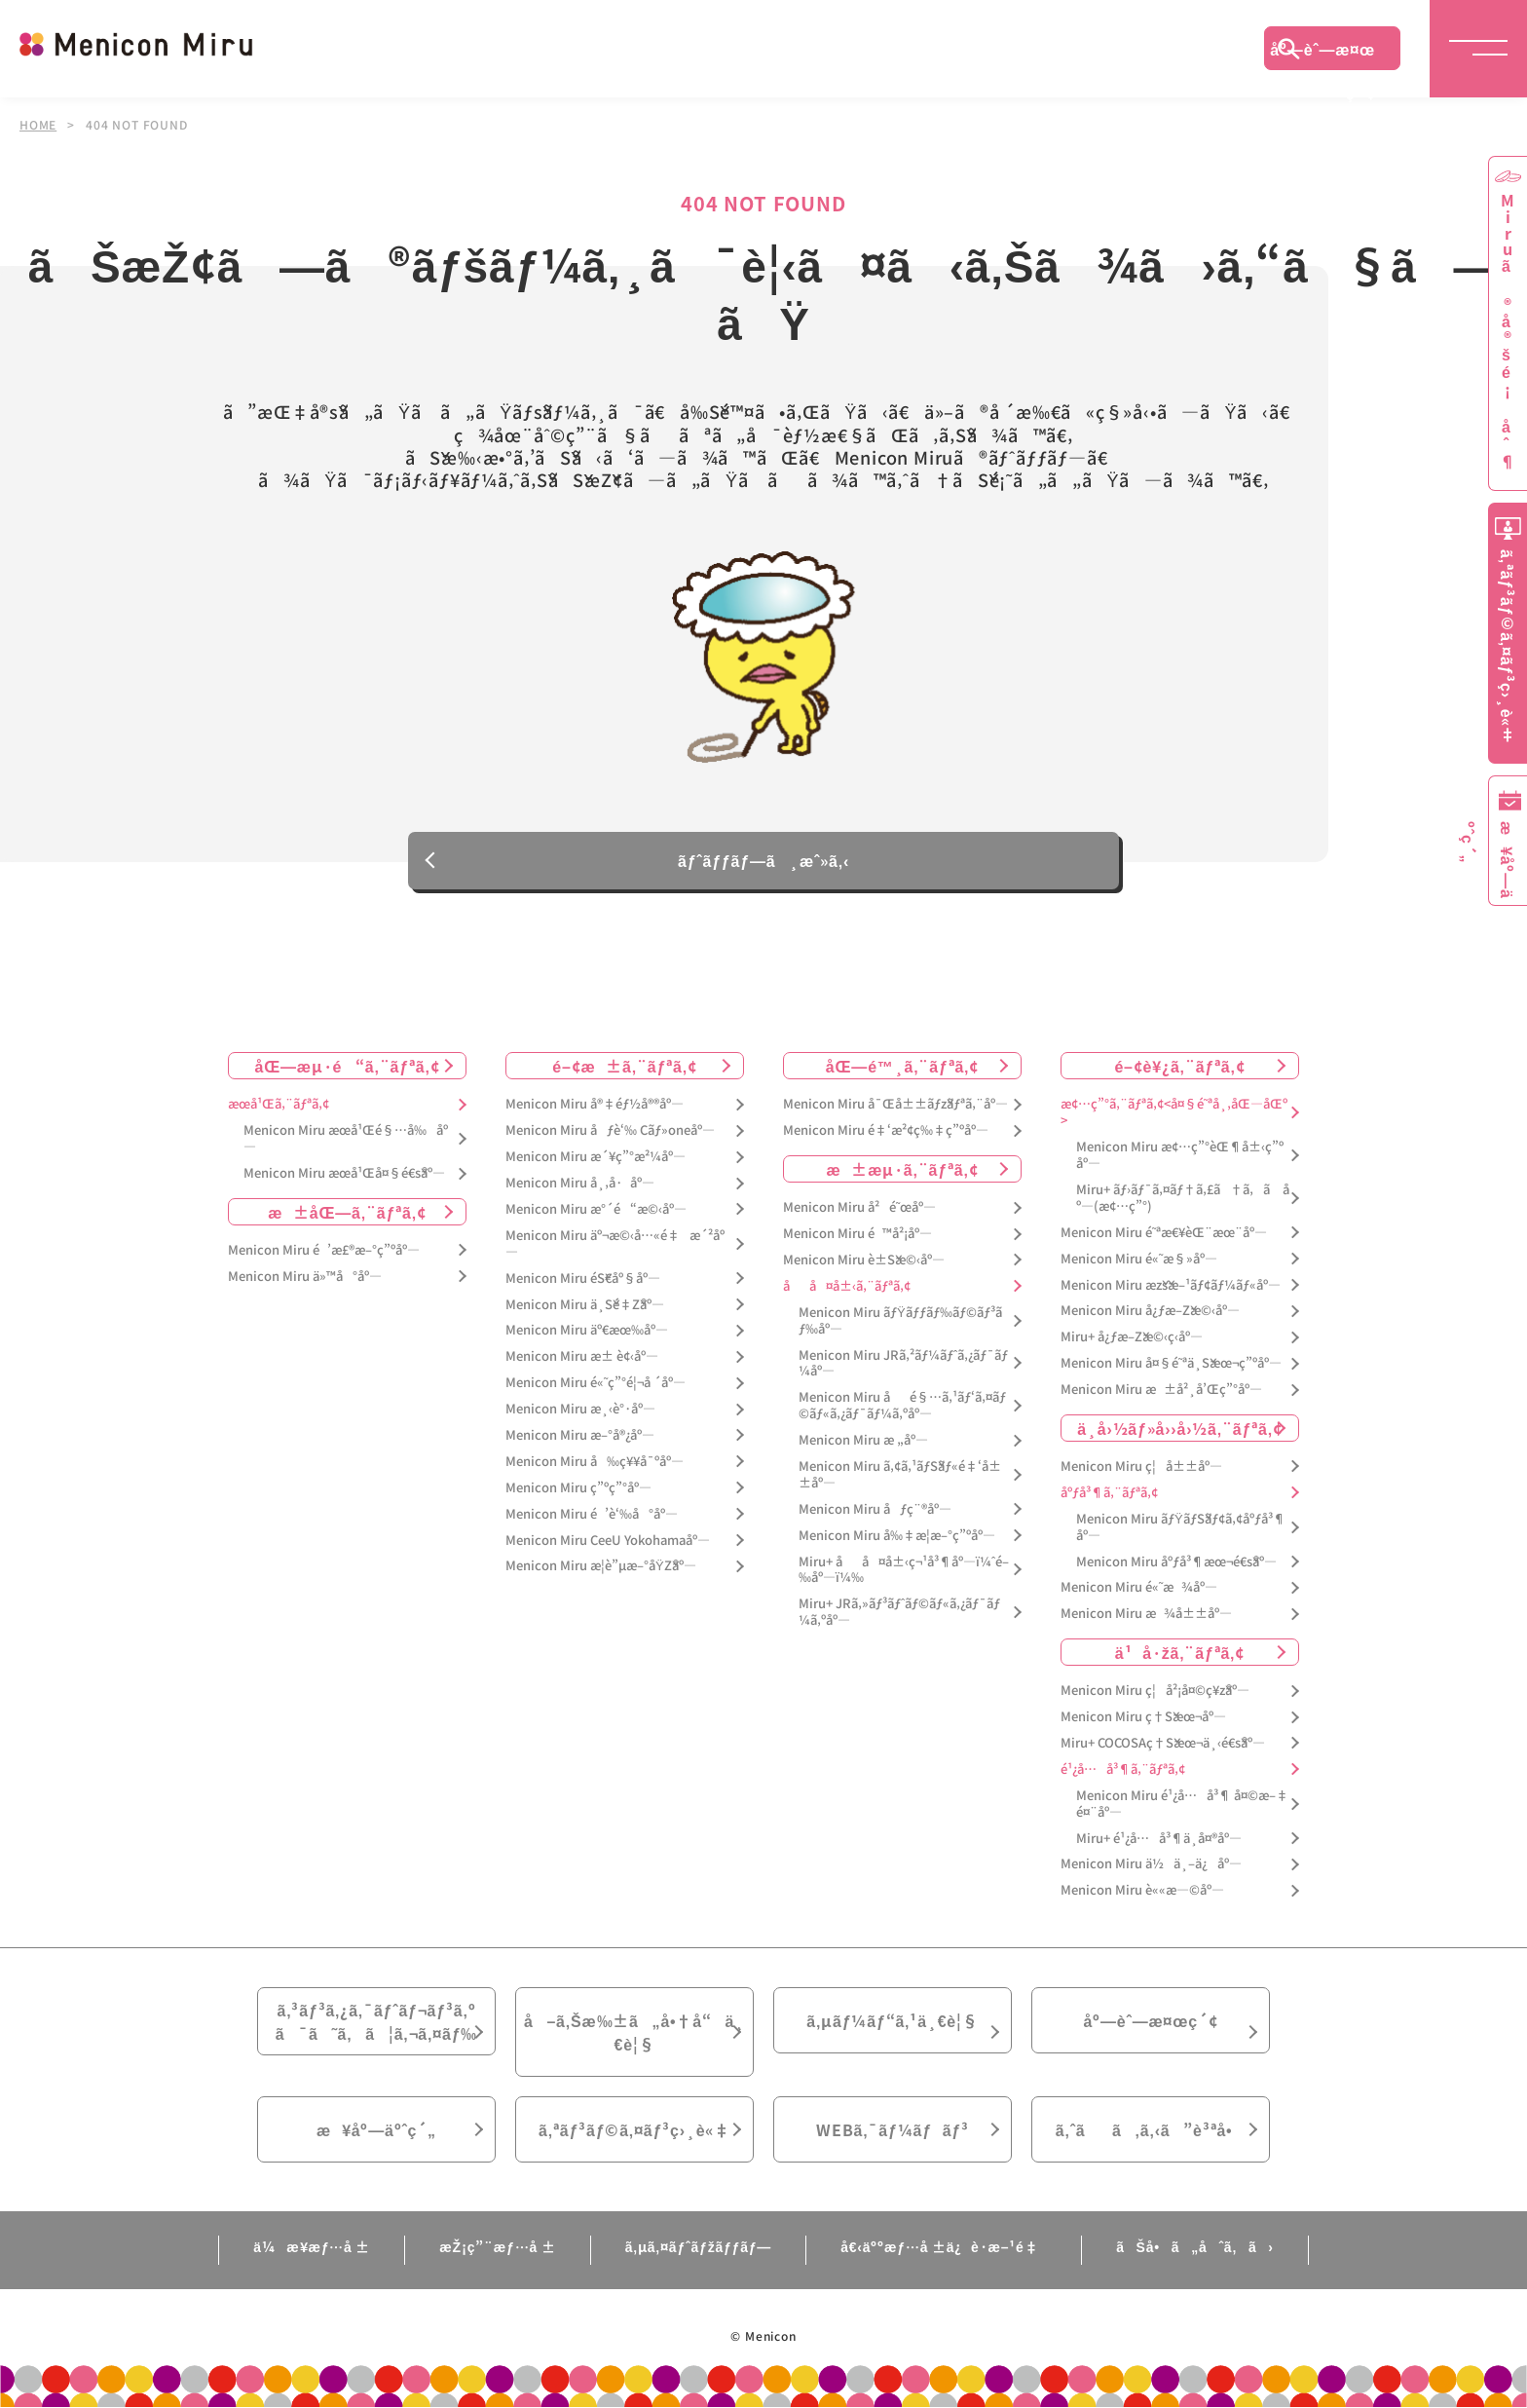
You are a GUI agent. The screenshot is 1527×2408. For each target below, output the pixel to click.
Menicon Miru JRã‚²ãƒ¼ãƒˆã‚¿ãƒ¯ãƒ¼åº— (903, 1363)
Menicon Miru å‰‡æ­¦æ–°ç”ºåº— (897, 1535)
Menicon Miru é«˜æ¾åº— (1139, 1588)
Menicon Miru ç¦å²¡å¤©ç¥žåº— (1155, 1690)
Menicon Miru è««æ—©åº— (1142, 1891)
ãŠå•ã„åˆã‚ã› (1195, 2246)
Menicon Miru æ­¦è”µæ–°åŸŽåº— (600, 1567)
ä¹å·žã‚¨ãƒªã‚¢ (1180, 1652)
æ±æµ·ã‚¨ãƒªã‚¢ (903, 1169)
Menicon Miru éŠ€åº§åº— (582, 1278)
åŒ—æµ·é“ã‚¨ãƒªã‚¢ (347, 1066)
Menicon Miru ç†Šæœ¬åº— (1143, 1717)
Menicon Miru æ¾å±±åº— (1146, 1614)
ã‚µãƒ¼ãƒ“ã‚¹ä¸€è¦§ (892, 2020)
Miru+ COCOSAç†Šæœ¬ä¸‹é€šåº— (1163, 1743)
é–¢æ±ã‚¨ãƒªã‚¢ (624, 1066)
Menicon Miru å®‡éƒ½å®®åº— (594, 1105)
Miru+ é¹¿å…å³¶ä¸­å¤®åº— (1159, 1838)
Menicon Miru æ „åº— (863, 1440)
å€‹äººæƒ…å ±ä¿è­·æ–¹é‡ (943, 2246)
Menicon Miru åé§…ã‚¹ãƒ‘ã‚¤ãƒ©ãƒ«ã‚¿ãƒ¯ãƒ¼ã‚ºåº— (902, 1406)
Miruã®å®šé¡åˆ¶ (1507, 331)
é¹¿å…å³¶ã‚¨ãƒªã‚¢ (1123, 1769)
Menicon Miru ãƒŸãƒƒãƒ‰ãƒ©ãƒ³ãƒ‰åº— (900, 1320)
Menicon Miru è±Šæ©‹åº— (864, 1260)
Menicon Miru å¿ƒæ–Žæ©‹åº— (1150, 1311)
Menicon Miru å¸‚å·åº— (579, 1183)
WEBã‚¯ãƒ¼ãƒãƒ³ (892, 2129)
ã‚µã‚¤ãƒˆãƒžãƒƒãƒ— (698, 2246)
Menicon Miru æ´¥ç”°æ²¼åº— (595, 1156)
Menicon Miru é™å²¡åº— (857, 1233)
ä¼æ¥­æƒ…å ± (311, 2246)
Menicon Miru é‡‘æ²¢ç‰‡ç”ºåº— (885, 1131)
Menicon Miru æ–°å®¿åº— (579, 1435)
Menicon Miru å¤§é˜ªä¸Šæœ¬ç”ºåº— (1171, 1363)
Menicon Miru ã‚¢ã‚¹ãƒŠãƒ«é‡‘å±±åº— (900, 1474)
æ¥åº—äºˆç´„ (376, 2129)
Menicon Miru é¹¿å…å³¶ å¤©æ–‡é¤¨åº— (1182, 1804)
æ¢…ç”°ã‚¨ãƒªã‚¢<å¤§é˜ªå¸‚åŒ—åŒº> (1174, 1113)
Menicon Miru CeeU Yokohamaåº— (607, 1540)
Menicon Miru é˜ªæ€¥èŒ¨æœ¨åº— (1164, 1232)
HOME (37, 124)
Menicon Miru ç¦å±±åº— (1141, 1466)
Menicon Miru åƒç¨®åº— (875, 1509)
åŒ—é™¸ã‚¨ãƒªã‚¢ (902, 1066)
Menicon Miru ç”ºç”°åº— (578, 1488)
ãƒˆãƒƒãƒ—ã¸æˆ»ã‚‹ (763, 875)
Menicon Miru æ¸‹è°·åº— (580, 1409)
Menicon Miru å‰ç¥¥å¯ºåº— (594, 1461)
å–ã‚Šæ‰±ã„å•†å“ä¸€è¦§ (634, 2032)
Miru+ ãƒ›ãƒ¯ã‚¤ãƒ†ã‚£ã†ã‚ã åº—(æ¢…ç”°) (1182, 1198)
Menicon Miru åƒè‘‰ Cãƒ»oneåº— (610, 1131)
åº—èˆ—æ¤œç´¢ (1322, 53)
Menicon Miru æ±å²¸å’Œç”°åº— (1161, 1389)
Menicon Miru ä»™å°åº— (305, 1276)
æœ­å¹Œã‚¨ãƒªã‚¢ (278, 1105)
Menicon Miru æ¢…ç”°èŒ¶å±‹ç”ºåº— (1180, 1155)
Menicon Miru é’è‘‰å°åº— (591, 1514)
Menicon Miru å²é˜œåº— (859, 1207)
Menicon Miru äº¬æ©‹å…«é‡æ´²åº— (615, 1243)
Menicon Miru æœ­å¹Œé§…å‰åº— (345, 1139)
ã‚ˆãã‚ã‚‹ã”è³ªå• (1151, 2129)
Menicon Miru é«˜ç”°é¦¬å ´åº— (595, 1382)
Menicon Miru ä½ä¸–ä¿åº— (1151, 1865)
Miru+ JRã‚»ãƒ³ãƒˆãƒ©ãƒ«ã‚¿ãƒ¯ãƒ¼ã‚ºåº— (899, 1613)
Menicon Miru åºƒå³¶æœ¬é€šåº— (1176, 1562)
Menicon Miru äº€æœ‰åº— (586, 1331)
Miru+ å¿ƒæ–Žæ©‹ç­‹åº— (1132, 1338)
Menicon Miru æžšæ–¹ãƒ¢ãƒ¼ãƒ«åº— (1171, 1285)
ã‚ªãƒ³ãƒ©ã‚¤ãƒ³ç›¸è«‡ (634, 2129)
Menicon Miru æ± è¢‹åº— (581, 1357)
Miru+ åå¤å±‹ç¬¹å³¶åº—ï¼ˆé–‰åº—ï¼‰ (904, 1570)
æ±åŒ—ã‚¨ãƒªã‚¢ (347, 1211)
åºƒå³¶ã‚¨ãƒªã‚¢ (1109, 1493)
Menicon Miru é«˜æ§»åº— (1139, 1259)
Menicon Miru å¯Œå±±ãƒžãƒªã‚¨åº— (895, 1105)
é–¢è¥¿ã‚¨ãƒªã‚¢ (1179, 1066)
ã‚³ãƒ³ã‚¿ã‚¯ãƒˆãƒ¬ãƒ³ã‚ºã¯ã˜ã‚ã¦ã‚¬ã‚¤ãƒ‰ (377, 2021)
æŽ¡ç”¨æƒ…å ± (497, 2246)
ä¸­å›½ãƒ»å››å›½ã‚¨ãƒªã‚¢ (1180, 1428)
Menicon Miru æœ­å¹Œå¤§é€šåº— (344, 1173)
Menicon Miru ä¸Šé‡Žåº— (584, 1305)
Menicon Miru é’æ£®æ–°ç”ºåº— (324, 1250)
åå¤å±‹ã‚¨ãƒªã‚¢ (847, 1286)
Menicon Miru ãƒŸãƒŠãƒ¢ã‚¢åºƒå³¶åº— (1180, 1527)
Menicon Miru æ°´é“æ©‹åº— (596, 1209)
